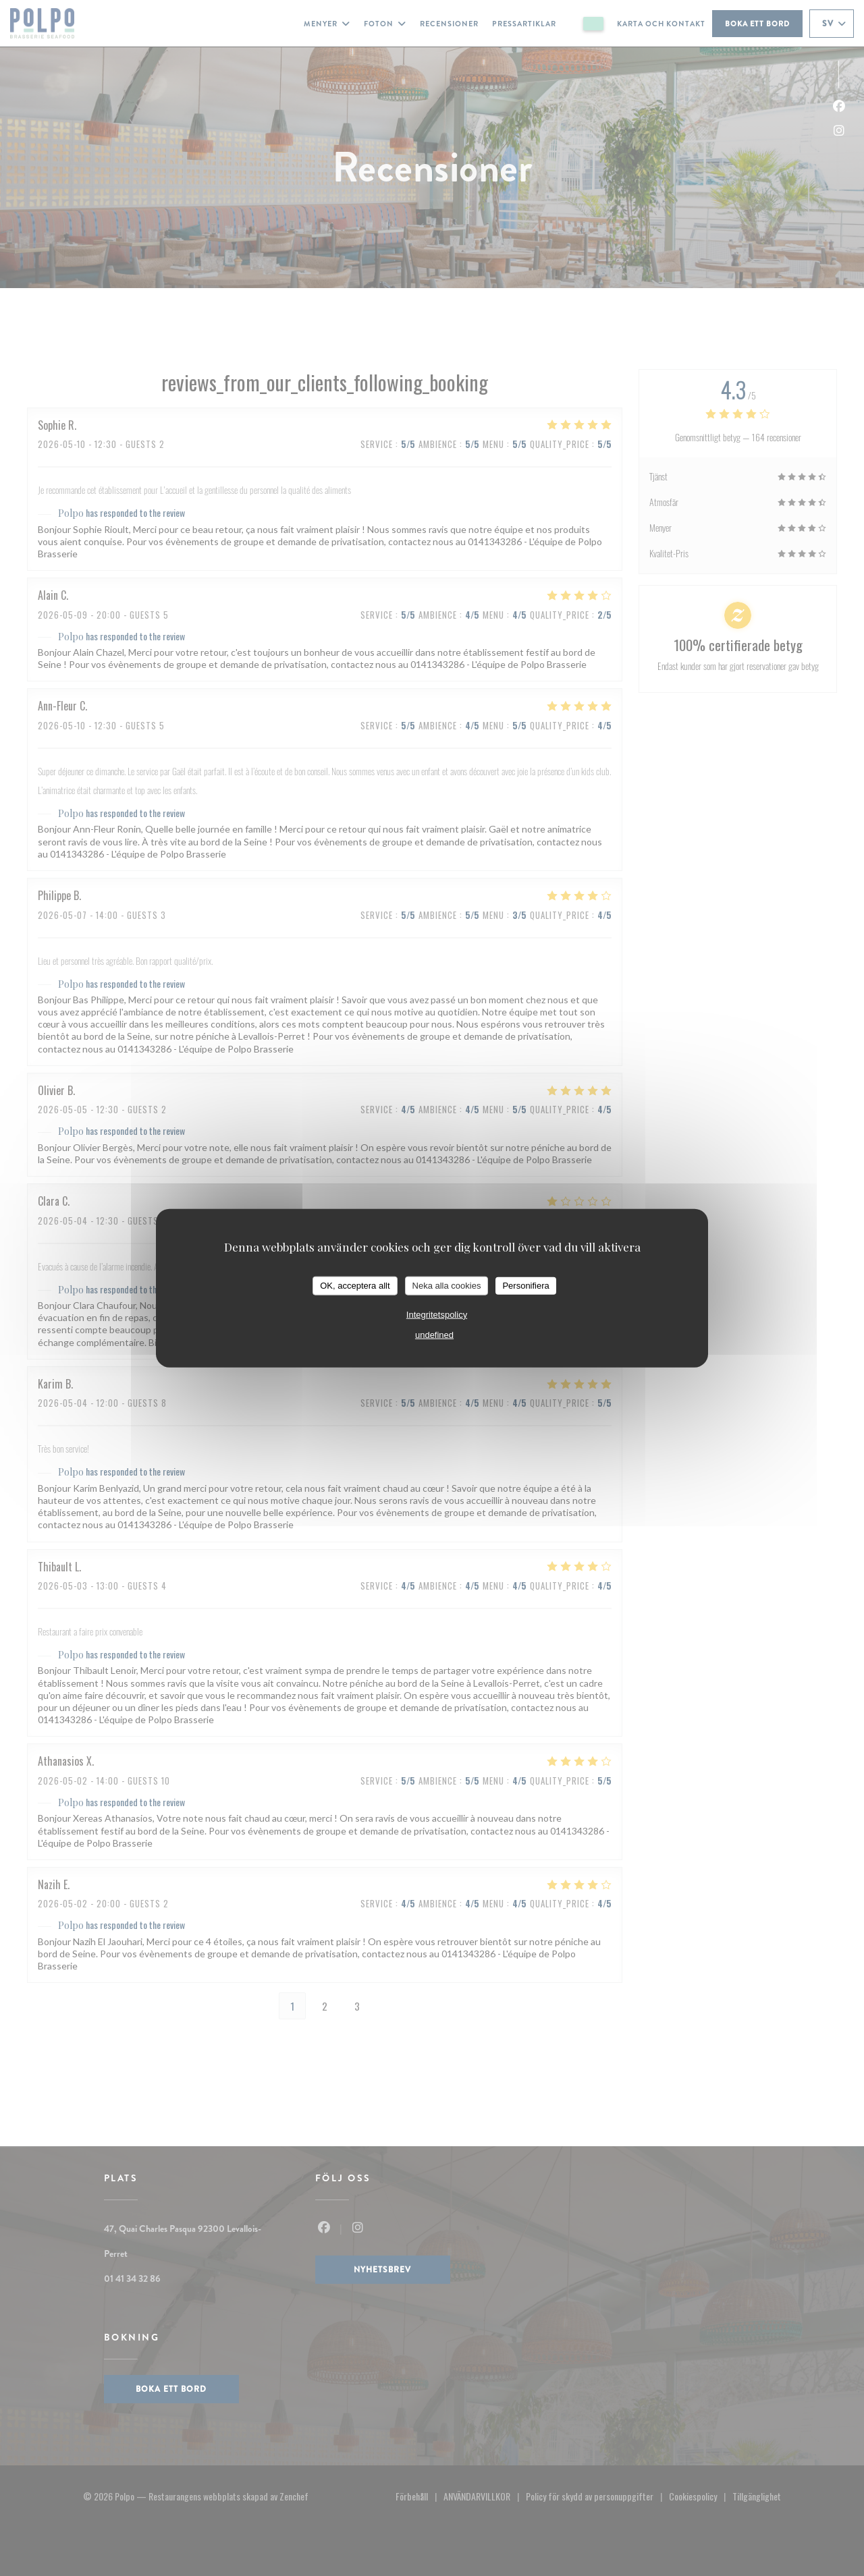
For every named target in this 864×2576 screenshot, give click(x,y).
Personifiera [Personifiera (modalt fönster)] (525, 1286)
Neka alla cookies (446, 1286)
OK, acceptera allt (354, 1286)
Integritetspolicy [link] (436, 1314)
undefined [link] (434, 1334)
